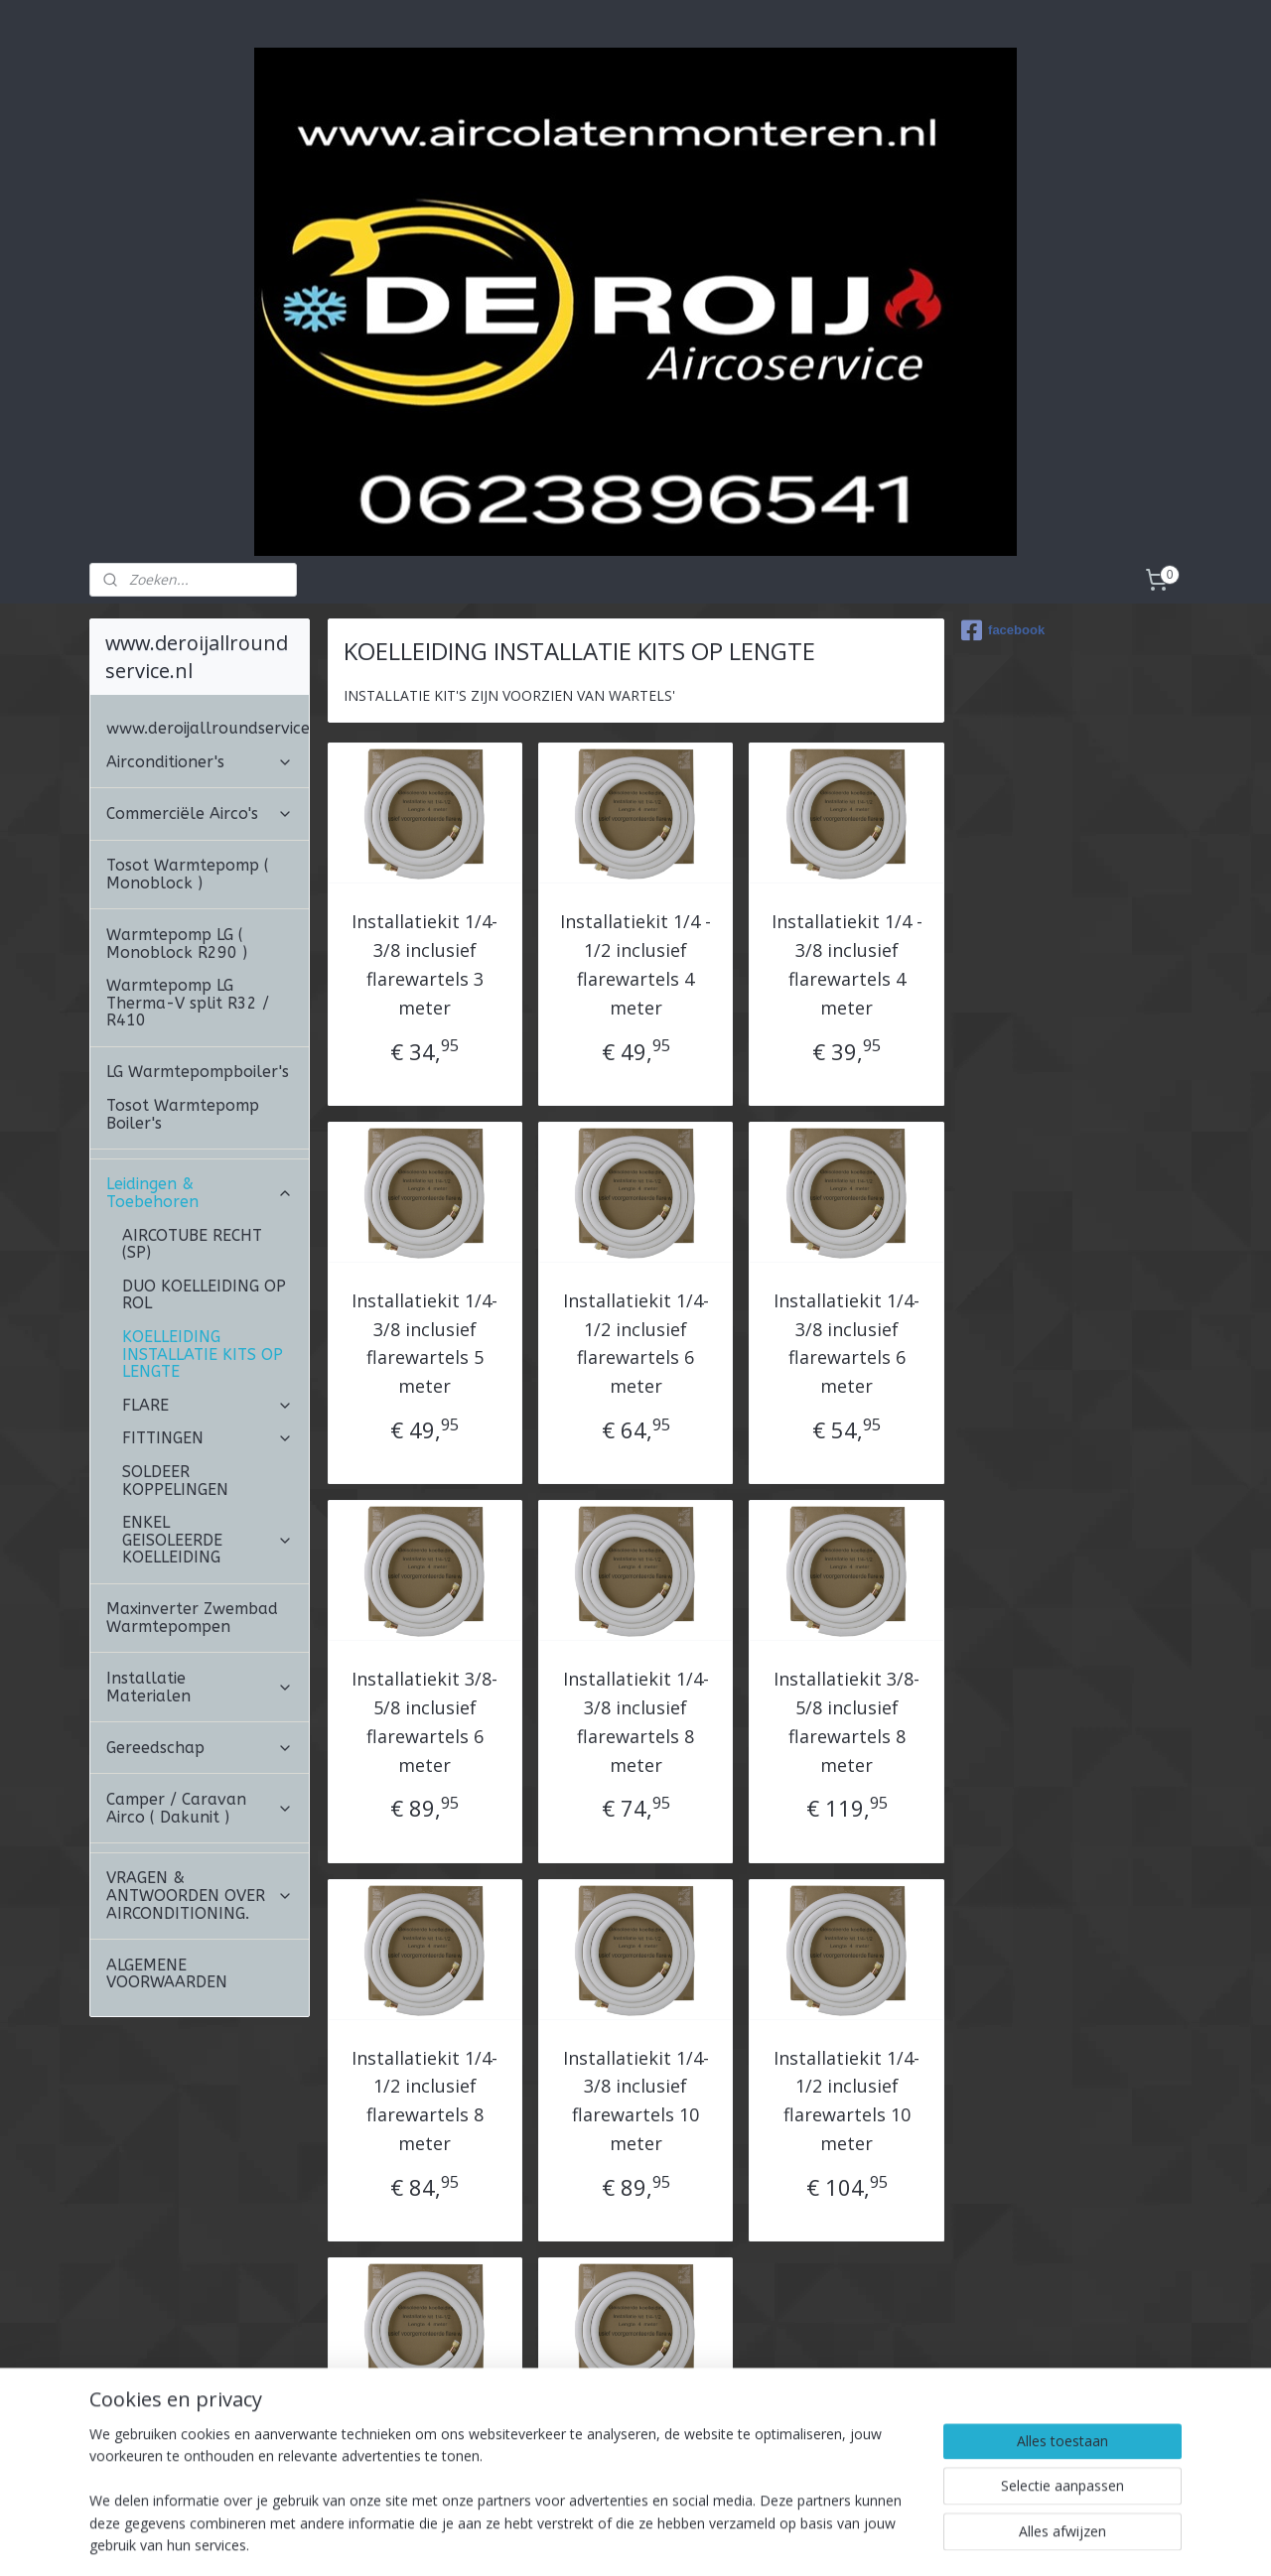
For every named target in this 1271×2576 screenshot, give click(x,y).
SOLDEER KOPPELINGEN (175, 1369)
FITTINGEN (207, 1326)
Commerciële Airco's (199, 702)
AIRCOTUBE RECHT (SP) (192, 1133)
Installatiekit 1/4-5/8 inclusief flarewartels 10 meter (424, 2367)
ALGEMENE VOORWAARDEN (166, 1862)
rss (643, 2539)
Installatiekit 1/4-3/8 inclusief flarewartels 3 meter (424, 852)
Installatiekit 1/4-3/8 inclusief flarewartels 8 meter (635, 1610)
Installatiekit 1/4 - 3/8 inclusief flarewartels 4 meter (846, 852)
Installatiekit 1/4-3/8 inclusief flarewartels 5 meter (424, 1232)
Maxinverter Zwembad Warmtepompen (192, 1506)
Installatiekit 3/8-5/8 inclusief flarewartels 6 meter (424, 1610)
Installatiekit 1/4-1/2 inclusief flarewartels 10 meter (846, 1989)
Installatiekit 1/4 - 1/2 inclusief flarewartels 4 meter (635, 852)
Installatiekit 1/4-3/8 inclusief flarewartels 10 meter (635, 1989)
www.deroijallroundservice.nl (207, 617)
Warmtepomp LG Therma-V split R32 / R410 (187, 891)
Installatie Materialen (199, 1576)
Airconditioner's (199, 650)
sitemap (602, 2539)
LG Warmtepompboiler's (197, 960)
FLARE (207, 1294)
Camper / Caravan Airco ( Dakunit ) (199, 1697)
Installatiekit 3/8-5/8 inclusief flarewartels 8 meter (846, 1610)
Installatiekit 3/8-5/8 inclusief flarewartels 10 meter (635, 2367)
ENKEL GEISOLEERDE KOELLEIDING (207, 1428)
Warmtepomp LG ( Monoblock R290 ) (176, 832)
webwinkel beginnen (720, 2539)
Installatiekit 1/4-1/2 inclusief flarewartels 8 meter (424, 1989)
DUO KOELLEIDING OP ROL (204, 1183)
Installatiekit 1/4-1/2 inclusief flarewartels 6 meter (635, 1232)
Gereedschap (199, 1636)
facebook (1003, 519)
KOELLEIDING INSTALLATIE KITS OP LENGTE (202, 1243)
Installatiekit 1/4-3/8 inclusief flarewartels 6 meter (846, 1232)
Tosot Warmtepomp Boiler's (182, 1003)
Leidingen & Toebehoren (199, 1081)
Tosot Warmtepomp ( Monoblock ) (187, 763)
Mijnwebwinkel (893, 2539)
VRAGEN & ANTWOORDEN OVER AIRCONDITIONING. (199, 1784)
